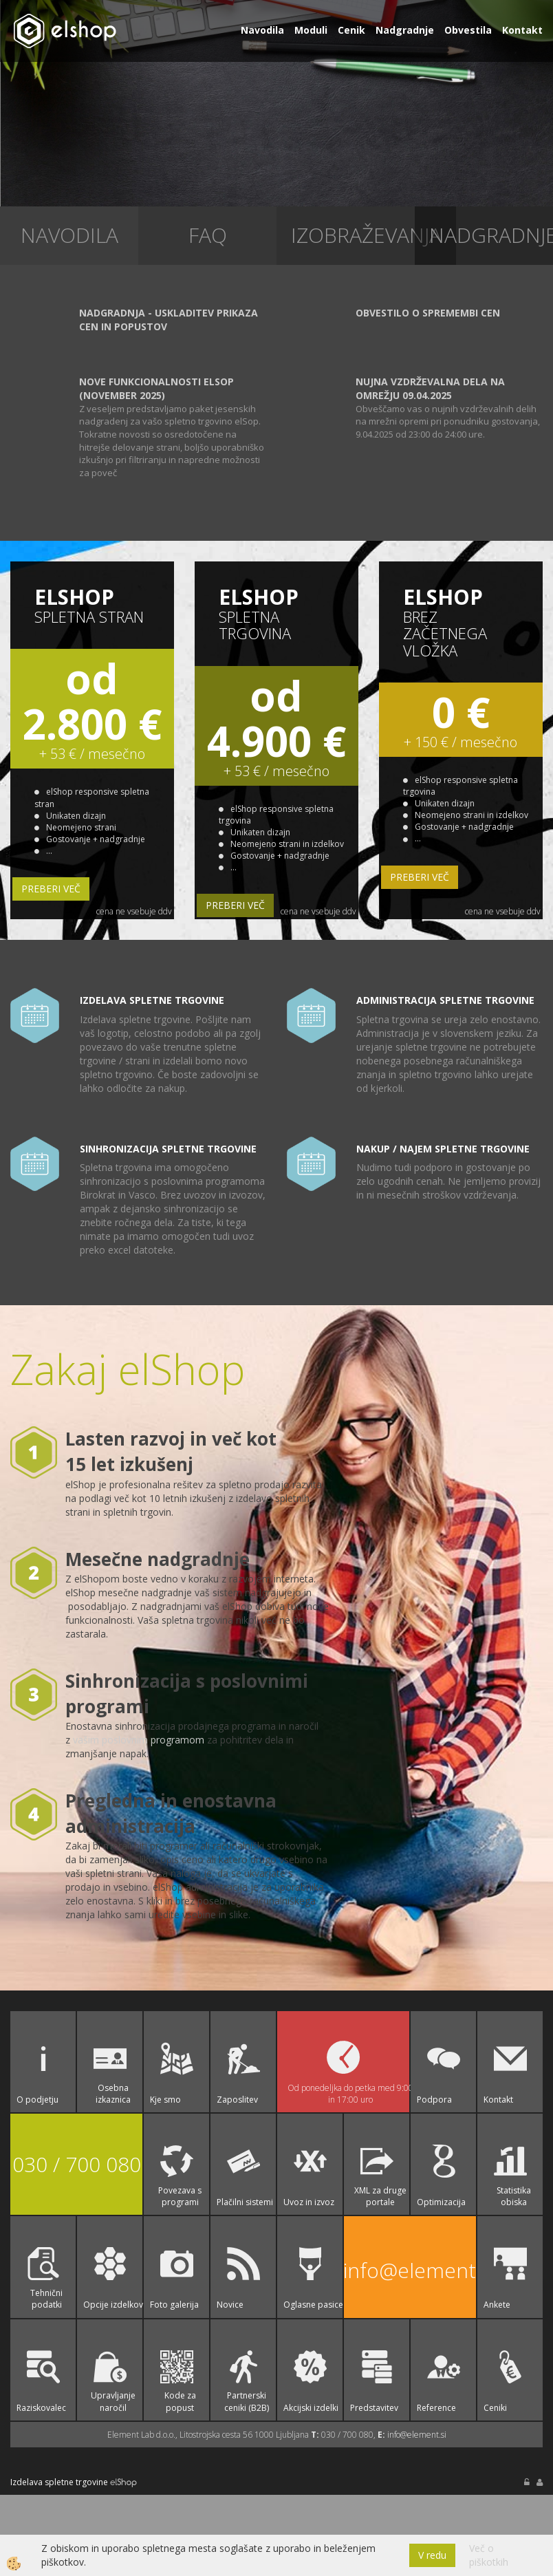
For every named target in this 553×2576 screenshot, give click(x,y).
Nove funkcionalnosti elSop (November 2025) (156, 388)
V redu (432, 2555)
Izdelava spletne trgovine (59, 2482)
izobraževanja (366, 235)
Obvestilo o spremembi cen (428, 312)
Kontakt (522, 29)
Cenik (351, 29)
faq (207, 235)
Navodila (262, 29)
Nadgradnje (405, 29)
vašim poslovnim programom (138, 1739)
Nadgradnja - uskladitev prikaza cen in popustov (168, 319)
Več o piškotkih (488, 2555)
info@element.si (410, 2270)
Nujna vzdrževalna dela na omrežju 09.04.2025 (430, 388)
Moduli (310, 29)
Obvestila (468, 29)
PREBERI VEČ (50, 888)
